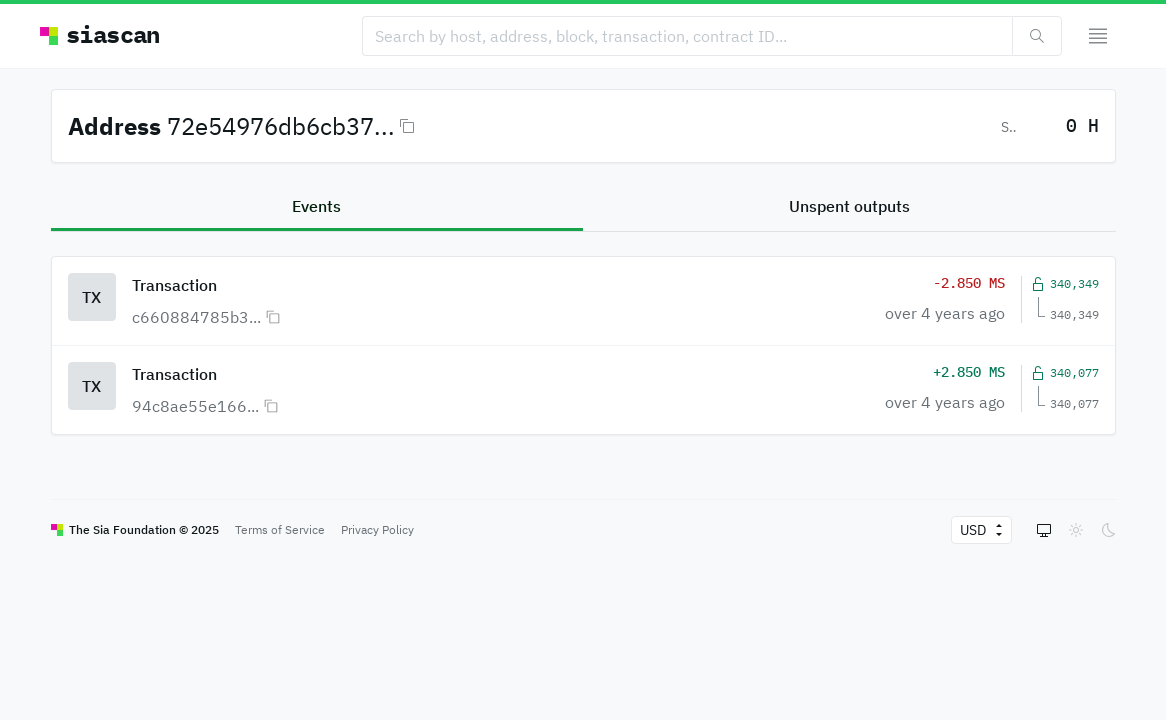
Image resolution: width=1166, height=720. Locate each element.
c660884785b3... (196, 317)
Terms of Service (280, 529)
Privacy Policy (377, 529)
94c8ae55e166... (195, 406)
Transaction (174, 285)
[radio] (1044, 530)
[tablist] (583, 207)
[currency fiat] (973, 530)
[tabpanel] (583, 333)
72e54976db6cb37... (281, 126)
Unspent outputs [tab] (849, 206)
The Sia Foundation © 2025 (144, 529)
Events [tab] (316, 206)
